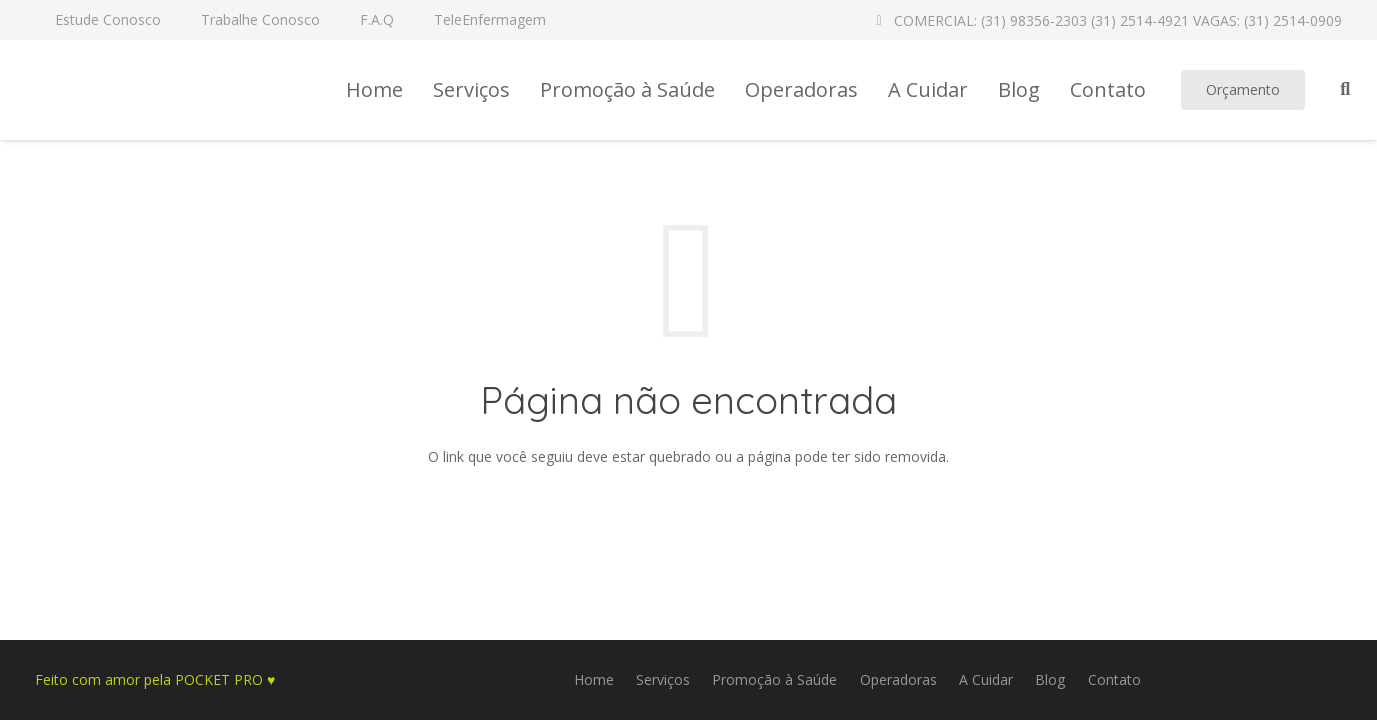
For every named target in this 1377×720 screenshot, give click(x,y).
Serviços (663, 679)
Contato (1114, 679)
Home (594, 679)
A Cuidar (986, 679)
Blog (1050, 679)
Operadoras (898, 679)
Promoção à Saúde (774, 679)
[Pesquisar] (1345, 89)
